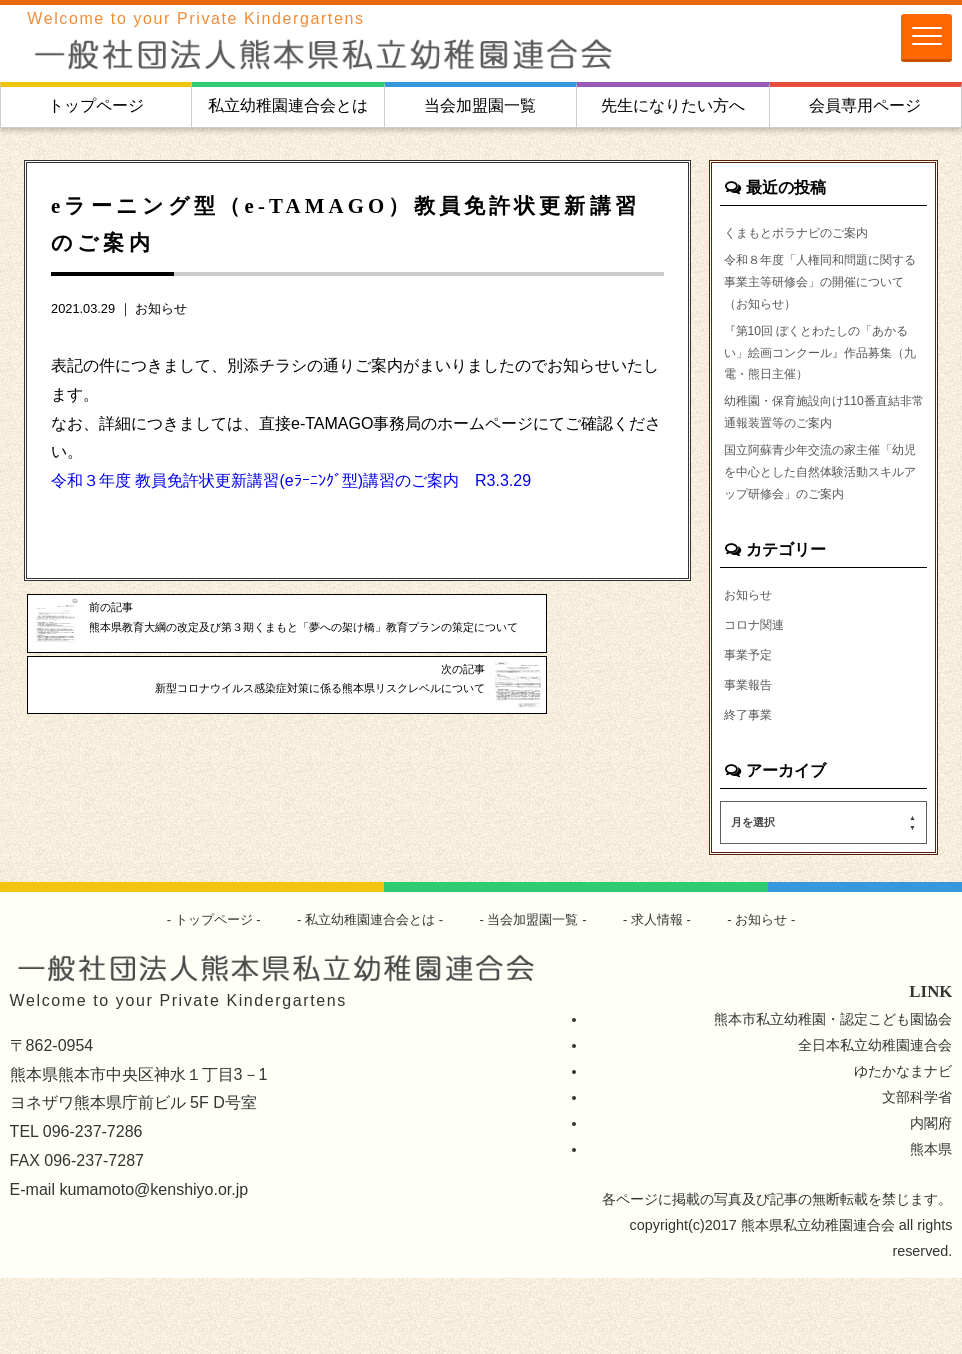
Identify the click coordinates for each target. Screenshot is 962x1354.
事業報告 (752, 758)
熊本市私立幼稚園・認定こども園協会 (833, 1096)
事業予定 (752, 727)
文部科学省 (917, 1174)
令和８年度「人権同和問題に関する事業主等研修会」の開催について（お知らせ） (822, 289)
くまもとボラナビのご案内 (808, 232)
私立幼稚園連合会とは (288, 105)
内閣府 (931, 1199)
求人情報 (668, 995)
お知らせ (161, 308)
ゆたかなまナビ (903, 1148)
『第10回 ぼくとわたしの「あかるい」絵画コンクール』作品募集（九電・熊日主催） (822, 372)
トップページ (96, 105)
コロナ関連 (759, 696)
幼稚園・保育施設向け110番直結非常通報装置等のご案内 (820, 442)
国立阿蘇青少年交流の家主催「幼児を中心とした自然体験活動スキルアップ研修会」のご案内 (822, 525)
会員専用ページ (865, 105)
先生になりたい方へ (673, 105)
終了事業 (752, 789)
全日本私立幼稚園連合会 (875, 1122)
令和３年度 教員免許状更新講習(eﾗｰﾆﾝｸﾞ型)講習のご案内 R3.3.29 (291, 480)
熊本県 (931, 1225)
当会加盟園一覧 (480, 105)
